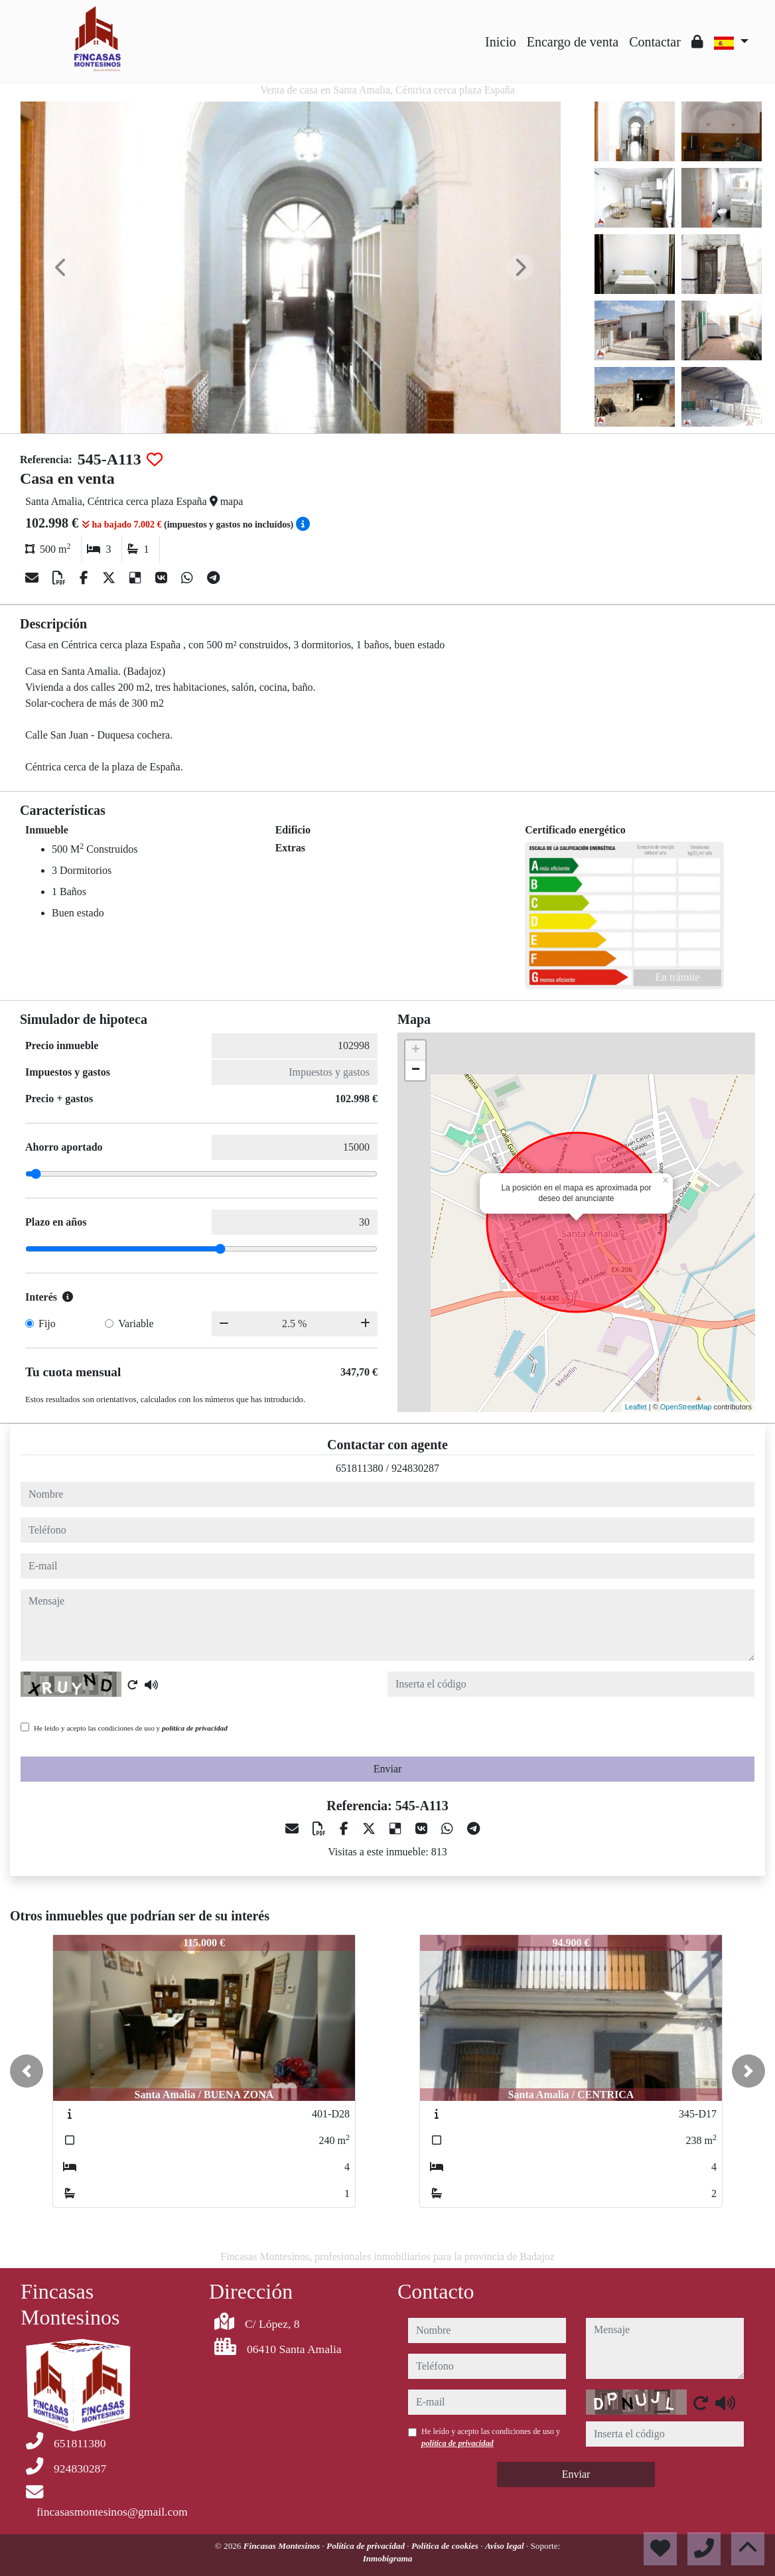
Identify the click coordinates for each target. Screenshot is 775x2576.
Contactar (655, 42)
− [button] (415, 1070)
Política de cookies (445, 2546)
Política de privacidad (366, 2546)
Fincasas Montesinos (283, 2546)
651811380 (359, 1468)
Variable (135, 1323)
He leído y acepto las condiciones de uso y (131, 1728)
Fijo (47, 1323)
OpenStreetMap (686, 1407)
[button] (26, 2071)
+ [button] (415, 1050)
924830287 (415, 1468)
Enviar (388, 1768)
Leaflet (636, 1407)
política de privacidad (195, 1728)
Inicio (500, 42)
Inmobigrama (388, 2558)
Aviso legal (505, 2546)
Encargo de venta (572, 42)
